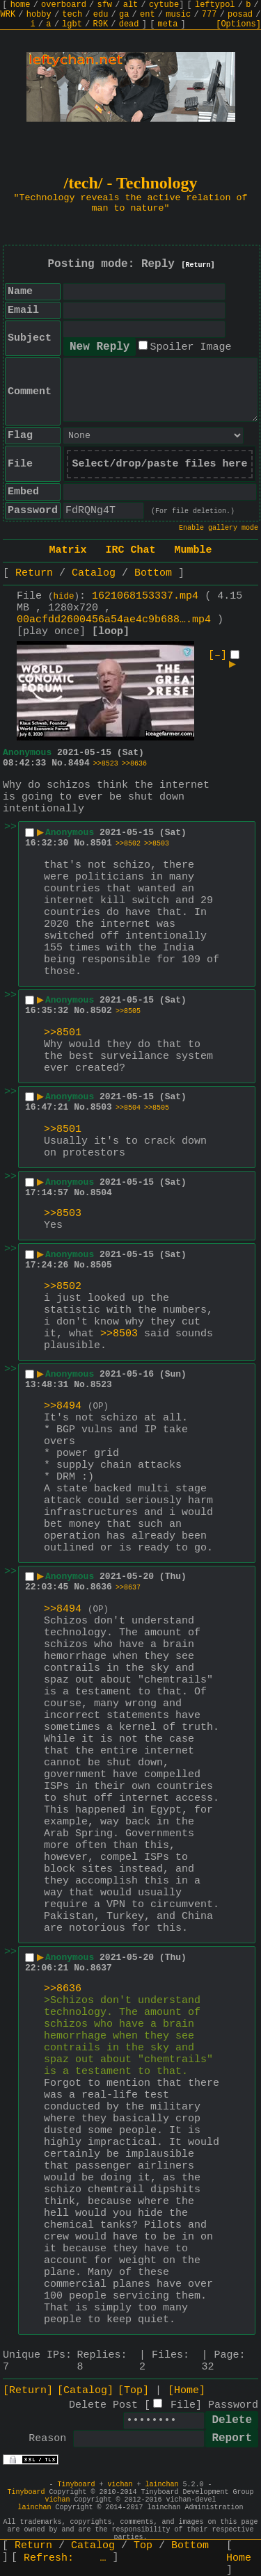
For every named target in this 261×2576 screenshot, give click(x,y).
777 (209, 14)
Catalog (94, 573)
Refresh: (65, 2558)
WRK (8, 14)
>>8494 (62, 1406)
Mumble (193, 550)
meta (168, 24)
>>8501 (62, 1033)
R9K (100, 24)
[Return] (198, 265)
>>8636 (134, 764)
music (178, 14)
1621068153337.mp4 (145, 596)
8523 (101, 1384)
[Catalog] (85, 2391)
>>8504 (128, 1108)
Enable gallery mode (218, 528)
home (20, 5)
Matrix (67, 550)
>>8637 (128, 1587)
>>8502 (128, 844)
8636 (101, 1587)
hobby (39, 14)
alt (131, 5)
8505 (101, 1265)
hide (64, 596)
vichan (119, 2484)
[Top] (133, 2391)
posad (240, 14)
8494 (79, 763)
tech (72, 14)
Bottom (153, 573)
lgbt (72, 24)
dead (129, 24)
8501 (101, 843)
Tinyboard (76, 2484)
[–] (217, 655)
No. (60, 763)
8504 (101, 1193)
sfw (104, 5)
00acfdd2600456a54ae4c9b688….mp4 (114, 620)
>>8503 (156, 844)
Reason (47, 2439)
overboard (63, 5)
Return (34, 573)
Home (238, 2558)
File (183, 2405)
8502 (101, 1010)
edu (101, 14)
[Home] (186, 2391)
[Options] (238, 24)
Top (143, 2546)
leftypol (215, 5)
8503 (101, 1107)
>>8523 (105, 764)
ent (147, 14)
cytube (164, 5)
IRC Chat (130, 550)
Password (233, 2405)
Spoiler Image (190, 347)
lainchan (162, 2484)
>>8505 (128, 1011)
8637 (101, 1968)
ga (124, 14)
